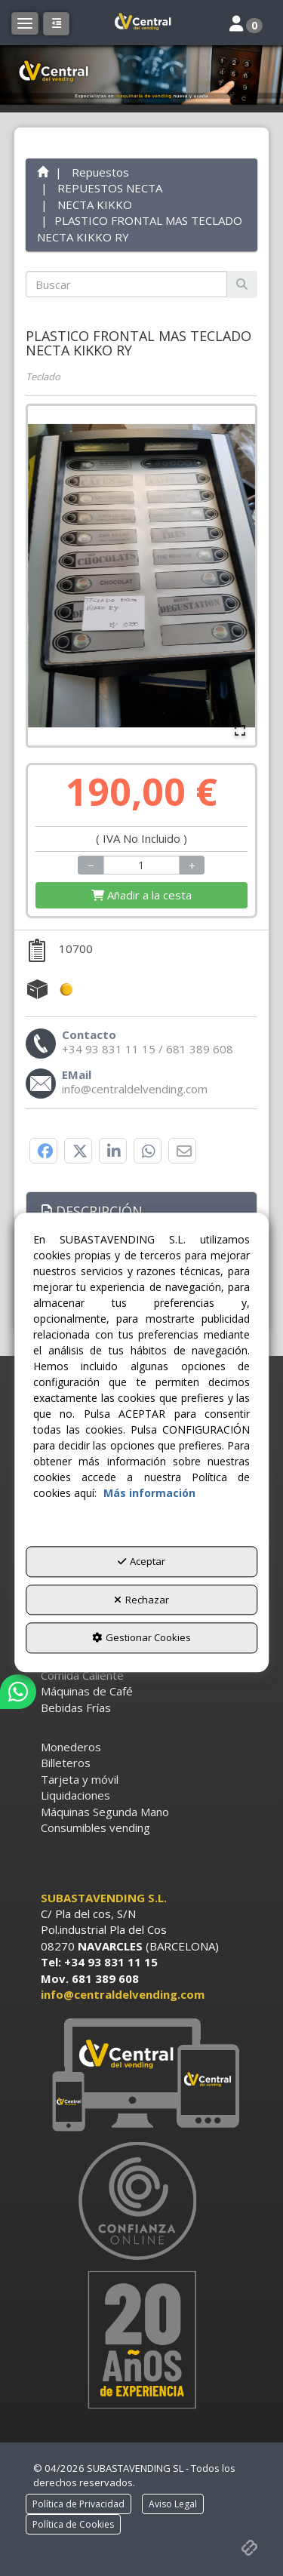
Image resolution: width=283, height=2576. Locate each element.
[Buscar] (241, 284)
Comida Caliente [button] (82, 1675)
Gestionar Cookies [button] (141, 1638)
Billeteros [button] (66, 1762)
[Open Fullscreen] (240, 730)
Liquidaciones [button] (75, 1795)
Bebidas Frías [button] (76, 1707)
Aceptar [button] (141, 1562)
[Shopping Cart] (141, 895)
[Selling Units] (141, 865)
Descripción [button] (92, 1211)
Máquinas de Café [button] (87, 1690)
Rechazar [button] (141, 1599)
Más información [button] (149, 1493)
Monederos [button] (71, 1746)
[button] (142, 23)
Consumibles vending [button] (95, 1827)
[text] (127, 284)
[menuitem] (142, 1675)
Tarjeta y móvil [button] (79, 1779)
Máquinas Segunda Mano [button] (105, 1811)
